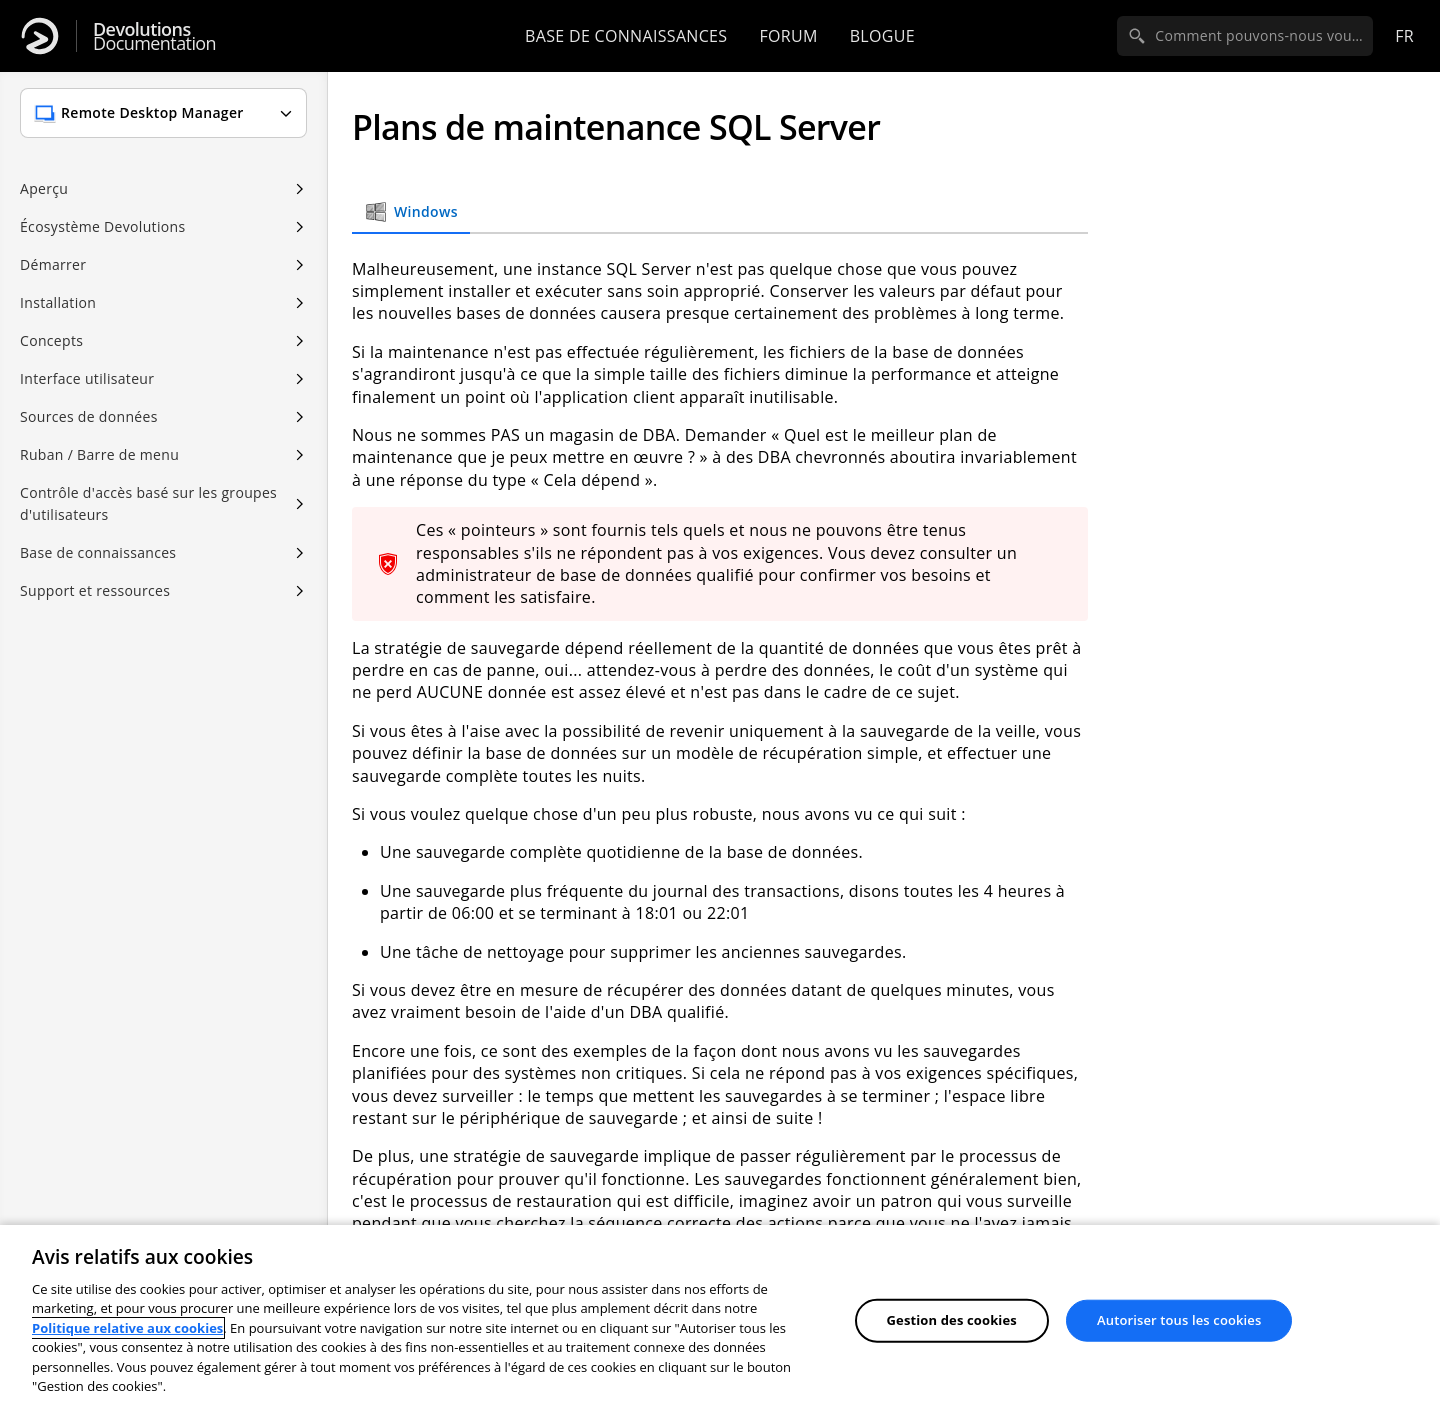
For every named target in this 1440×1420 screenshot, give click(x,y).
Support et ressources (95, 590)
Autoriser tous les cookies (1179, 1320)
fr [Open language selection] (1404, 36)
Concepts (51, 340)
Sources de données (89, 416)
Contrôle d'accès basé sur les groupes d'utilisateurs (148, 503)
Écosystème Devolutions (102, 226)
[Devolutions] (40, 36)
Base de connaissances (626, 36)
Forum (788, 36)
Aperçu (44, 188)
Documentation (154, 36)
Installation (58, 302)
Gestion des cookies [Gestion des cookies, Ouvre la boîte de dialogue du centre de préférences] (952, 1320)
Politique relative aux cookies (127, 1328)
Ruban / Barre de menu (99, 454)
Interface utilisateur (87, 378)
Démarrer (53, 264)
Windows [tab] (411, 212)
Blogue (882, 36)
